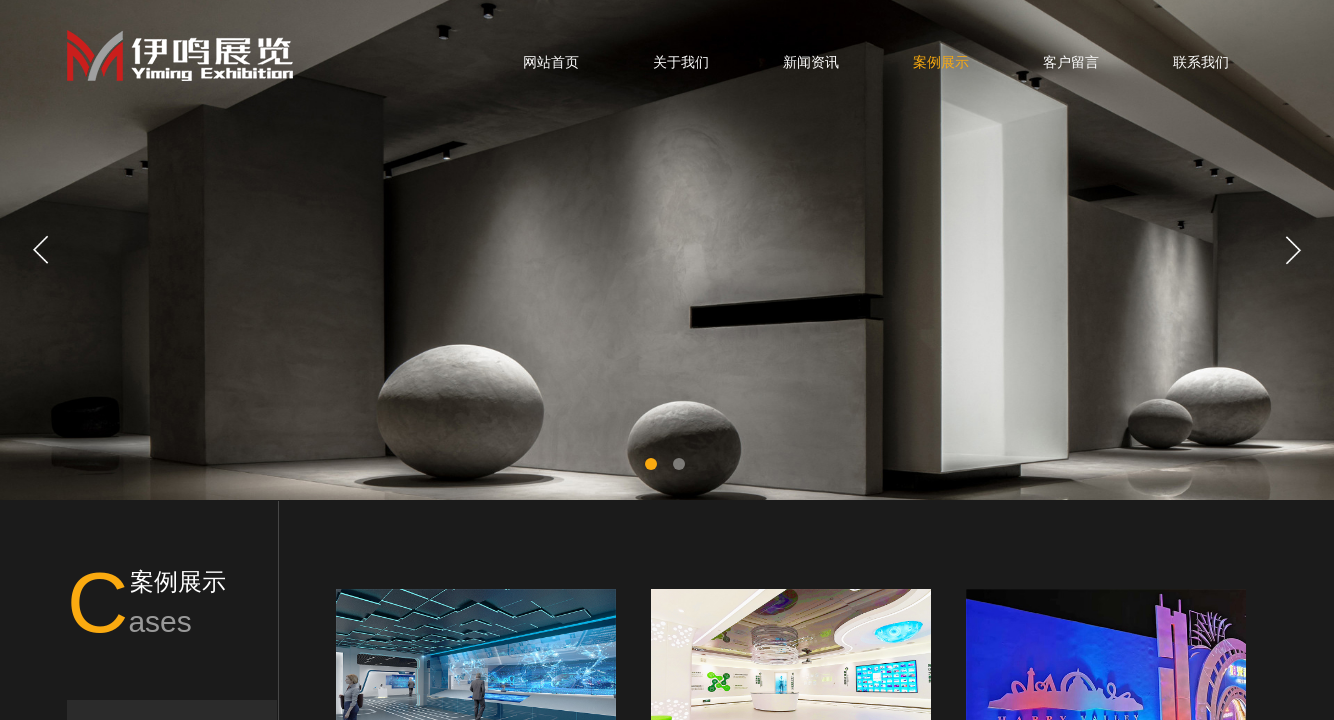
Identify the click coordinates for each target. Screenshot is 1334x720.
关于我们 (681, 62)
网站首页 (551, 62)
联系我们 (1201, 62)
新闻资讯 (811, 62)
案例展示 (941, 62)
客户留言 (1071, 62)
